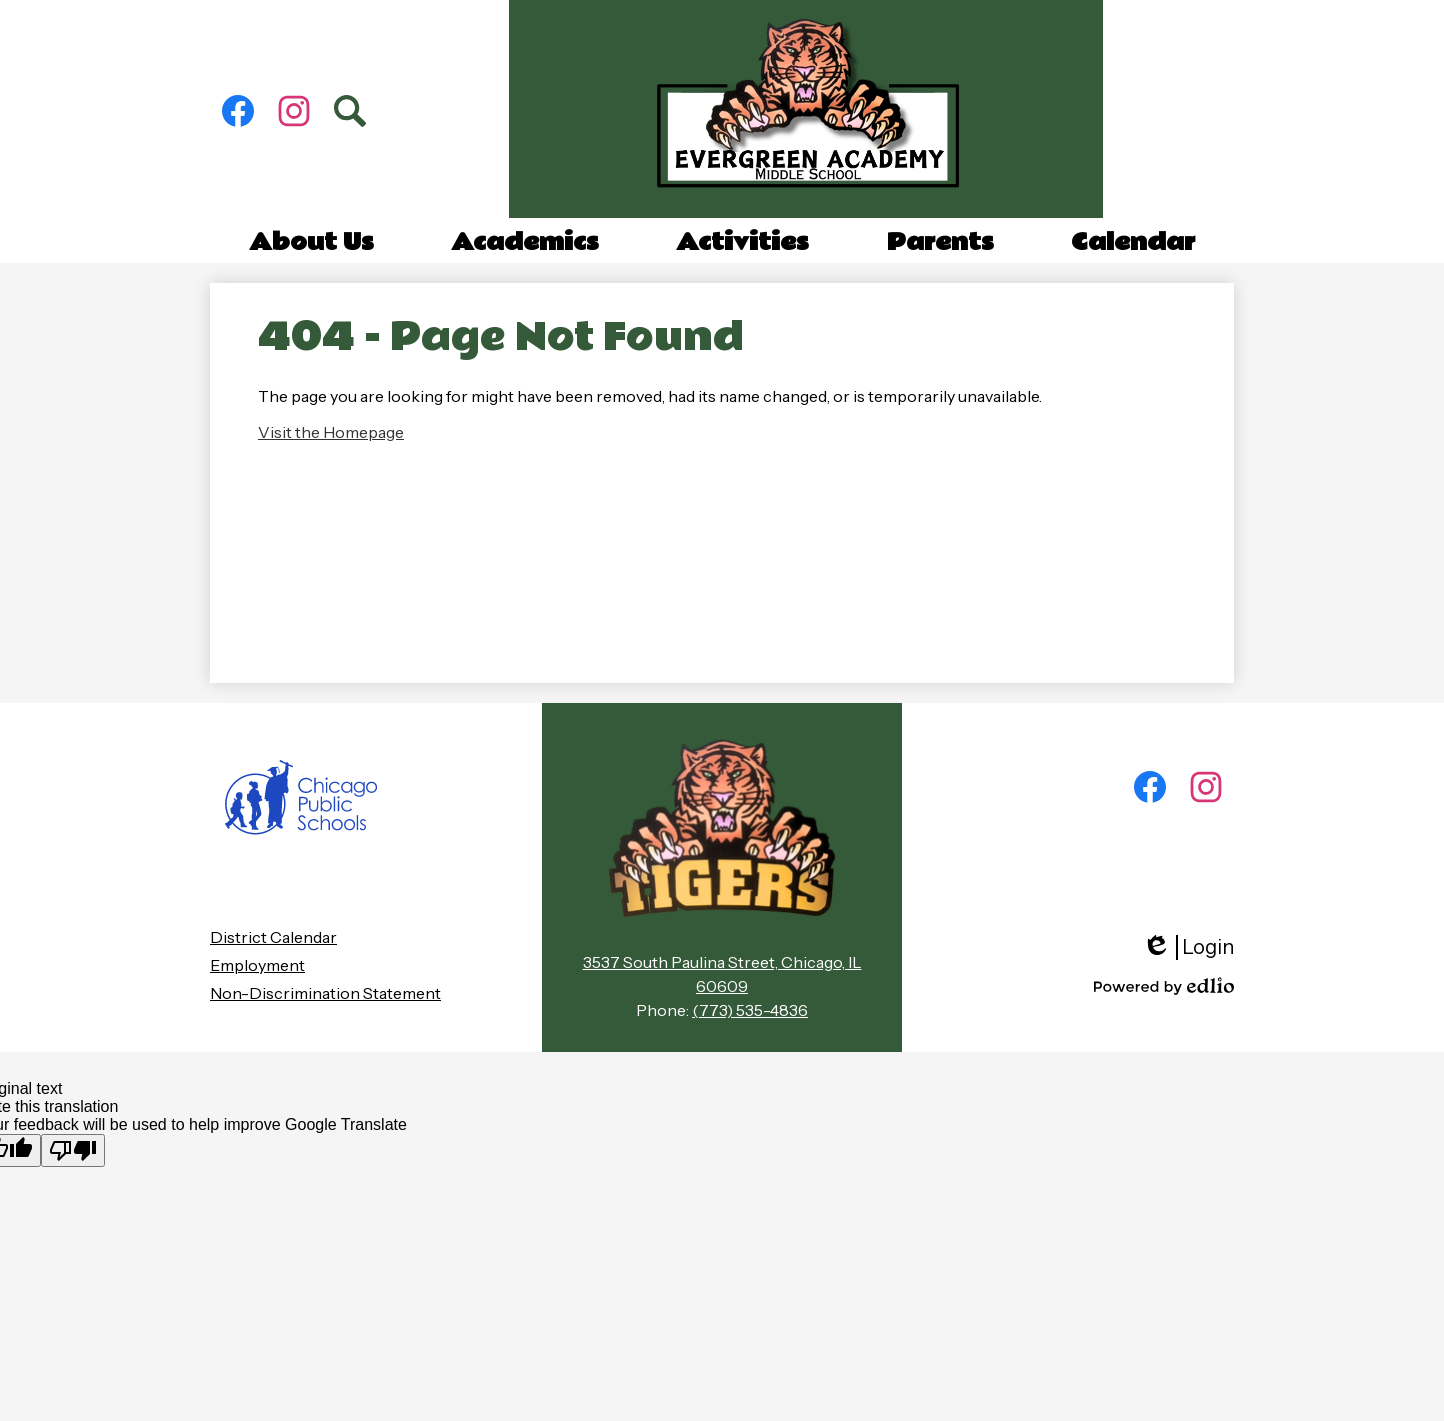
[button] (311, 243)
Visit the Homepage (331, 432)
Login (1188, 947)
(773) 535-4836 (750, 1010)
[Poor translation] (73, 1150)
